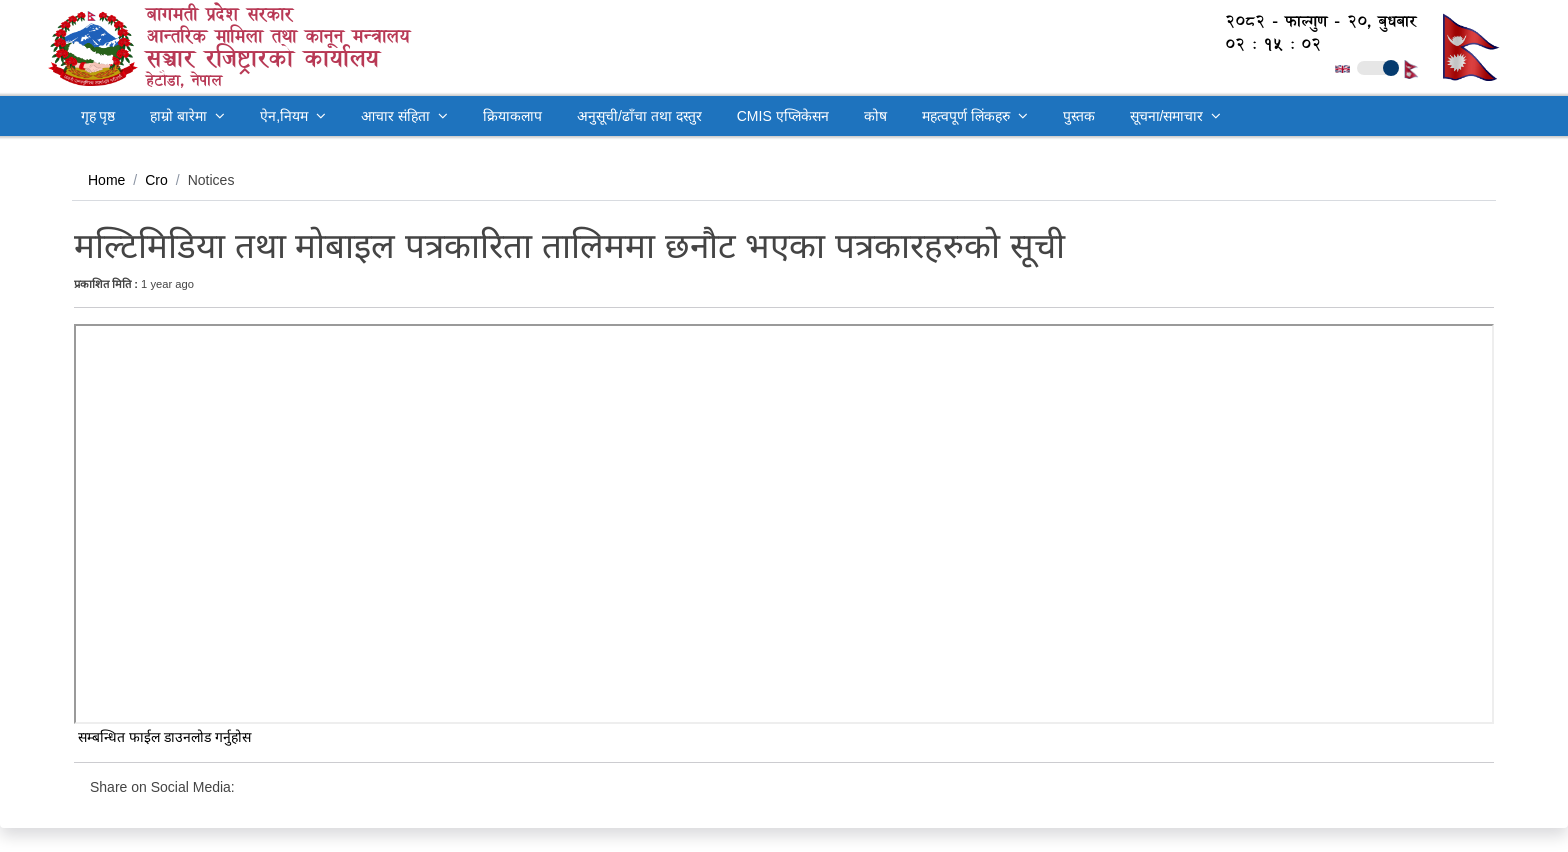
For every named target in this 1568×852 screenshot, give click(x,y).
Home (106, 180)
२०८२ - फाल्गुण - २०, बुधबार (1310, 21)
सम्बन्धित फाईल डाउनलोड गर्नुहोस (162, 737)
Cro (156, 180)
